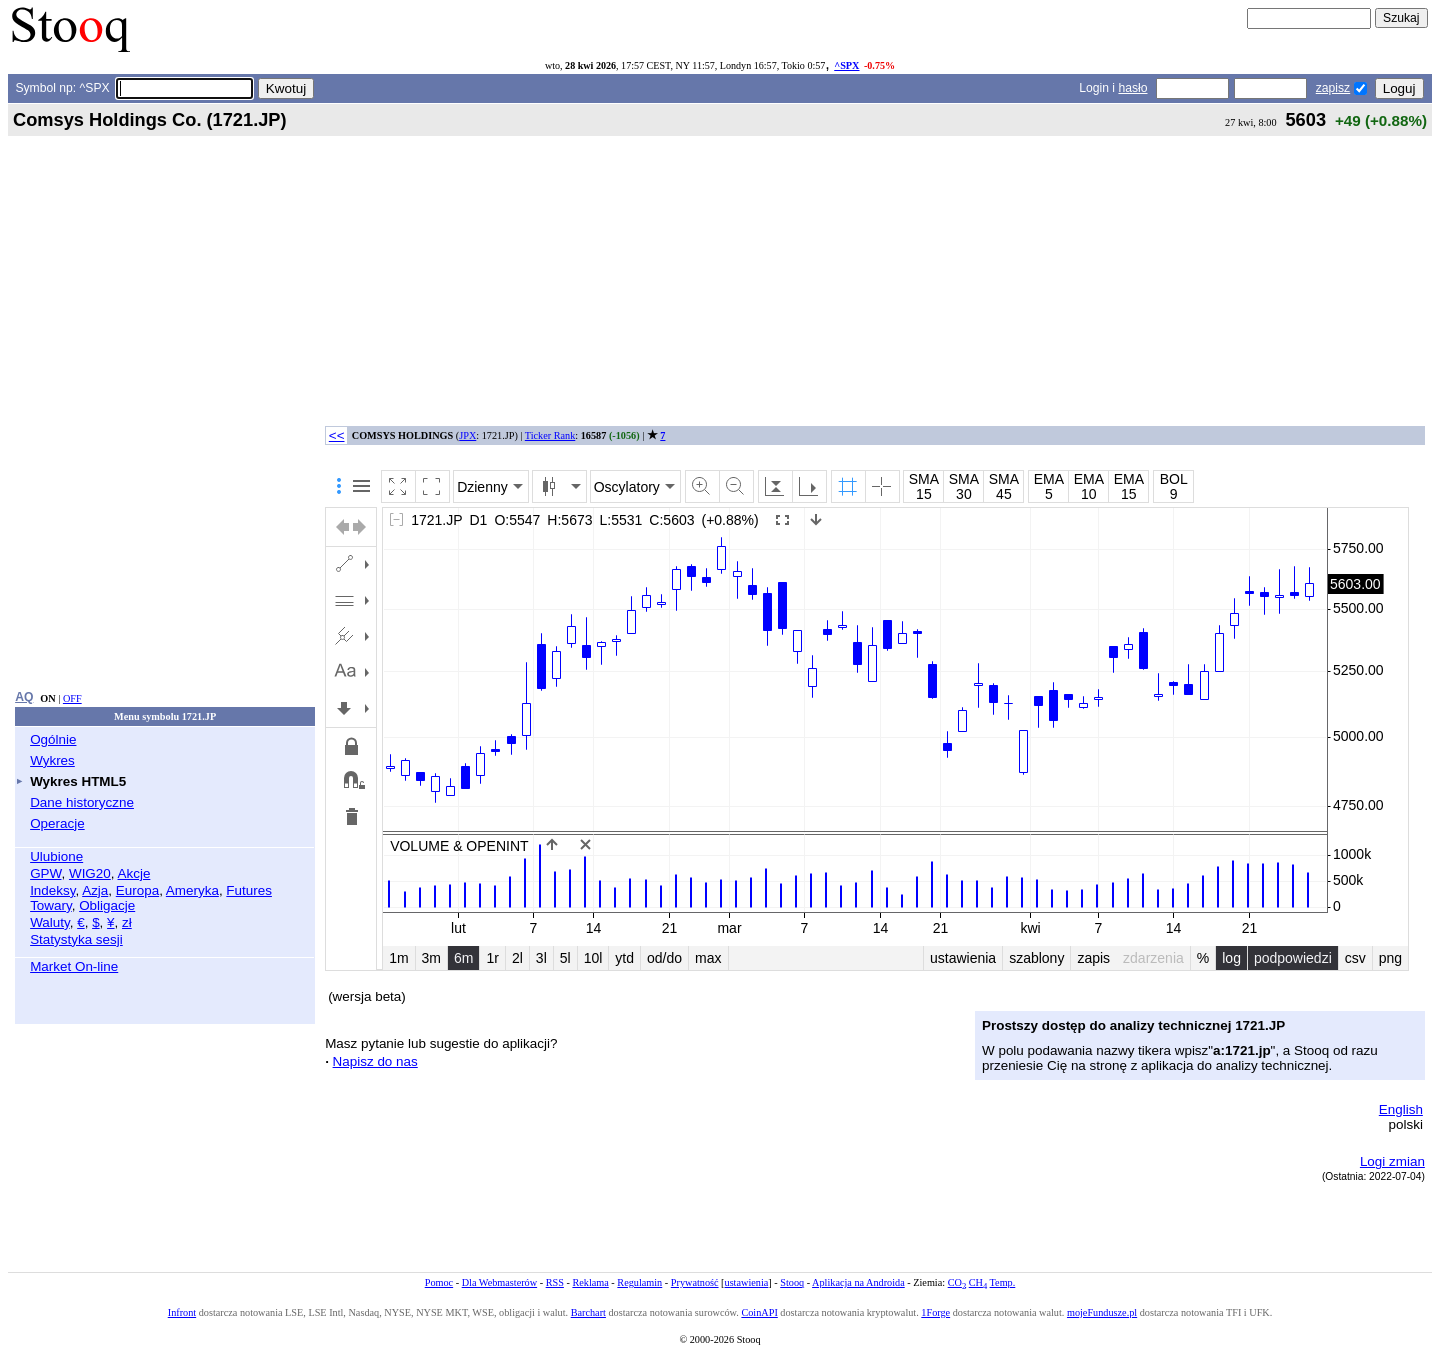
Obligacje (107, 905)
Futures (249, 890)
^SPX (846, 65)
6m (463, 958)
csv (1355, 958)
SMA (924, 479)
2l (517, 958)
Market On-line (74, 966)
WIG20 (90, 873)
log (1231, 958)
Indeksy (52, 890)
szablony (1036, 958)
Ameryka (192, 890)
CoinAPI (759, 1312)
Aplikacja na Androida (858, 1282)
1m (398, 958)
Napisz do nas (375, 1061)
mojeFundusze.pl (1102, 1312)
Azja (95, 890)
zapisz (1333, 88)
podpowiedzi (1293, 958)
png (1390, 958)
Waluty (50, 922)
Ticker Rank (550, 435)
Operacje (57, 823)
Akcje (134, 873)
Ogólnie (53, 739)
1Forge (935, 1312)
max (708, 958)
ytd (624, 958)
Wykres (52, 760)
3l (541, 958)
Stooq (792, 1282)
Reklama (590, 1282)
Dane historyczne (82, 802)
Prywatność (695, 1282)
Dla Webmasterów (499, 1282)
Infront (182, 1312)
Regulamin (639, 1282)
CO (957, 1282)
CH (978, 1282)
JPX (467, 435)
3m (431, 958)
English (1401, 1109)
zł (127, 922)
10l (593, 958)
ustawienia (963, 958)
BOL (1174, 479)
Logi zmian (1392, 1161)
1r (492, 958)
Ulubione (56, 856)
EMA (1049, 479)
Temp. (1003, 1282)
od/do (664, 958)
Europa (137, 890)
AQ (24, 697)
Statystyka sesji (76, 939)
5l (565, 958)
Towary (51, 905)
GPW (45, 873)
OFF (72, 698)
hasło (1132, 88)
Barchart (588, 1312)
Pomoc (439, 1282)
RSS (555, 1282)
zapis (1093, 958)
